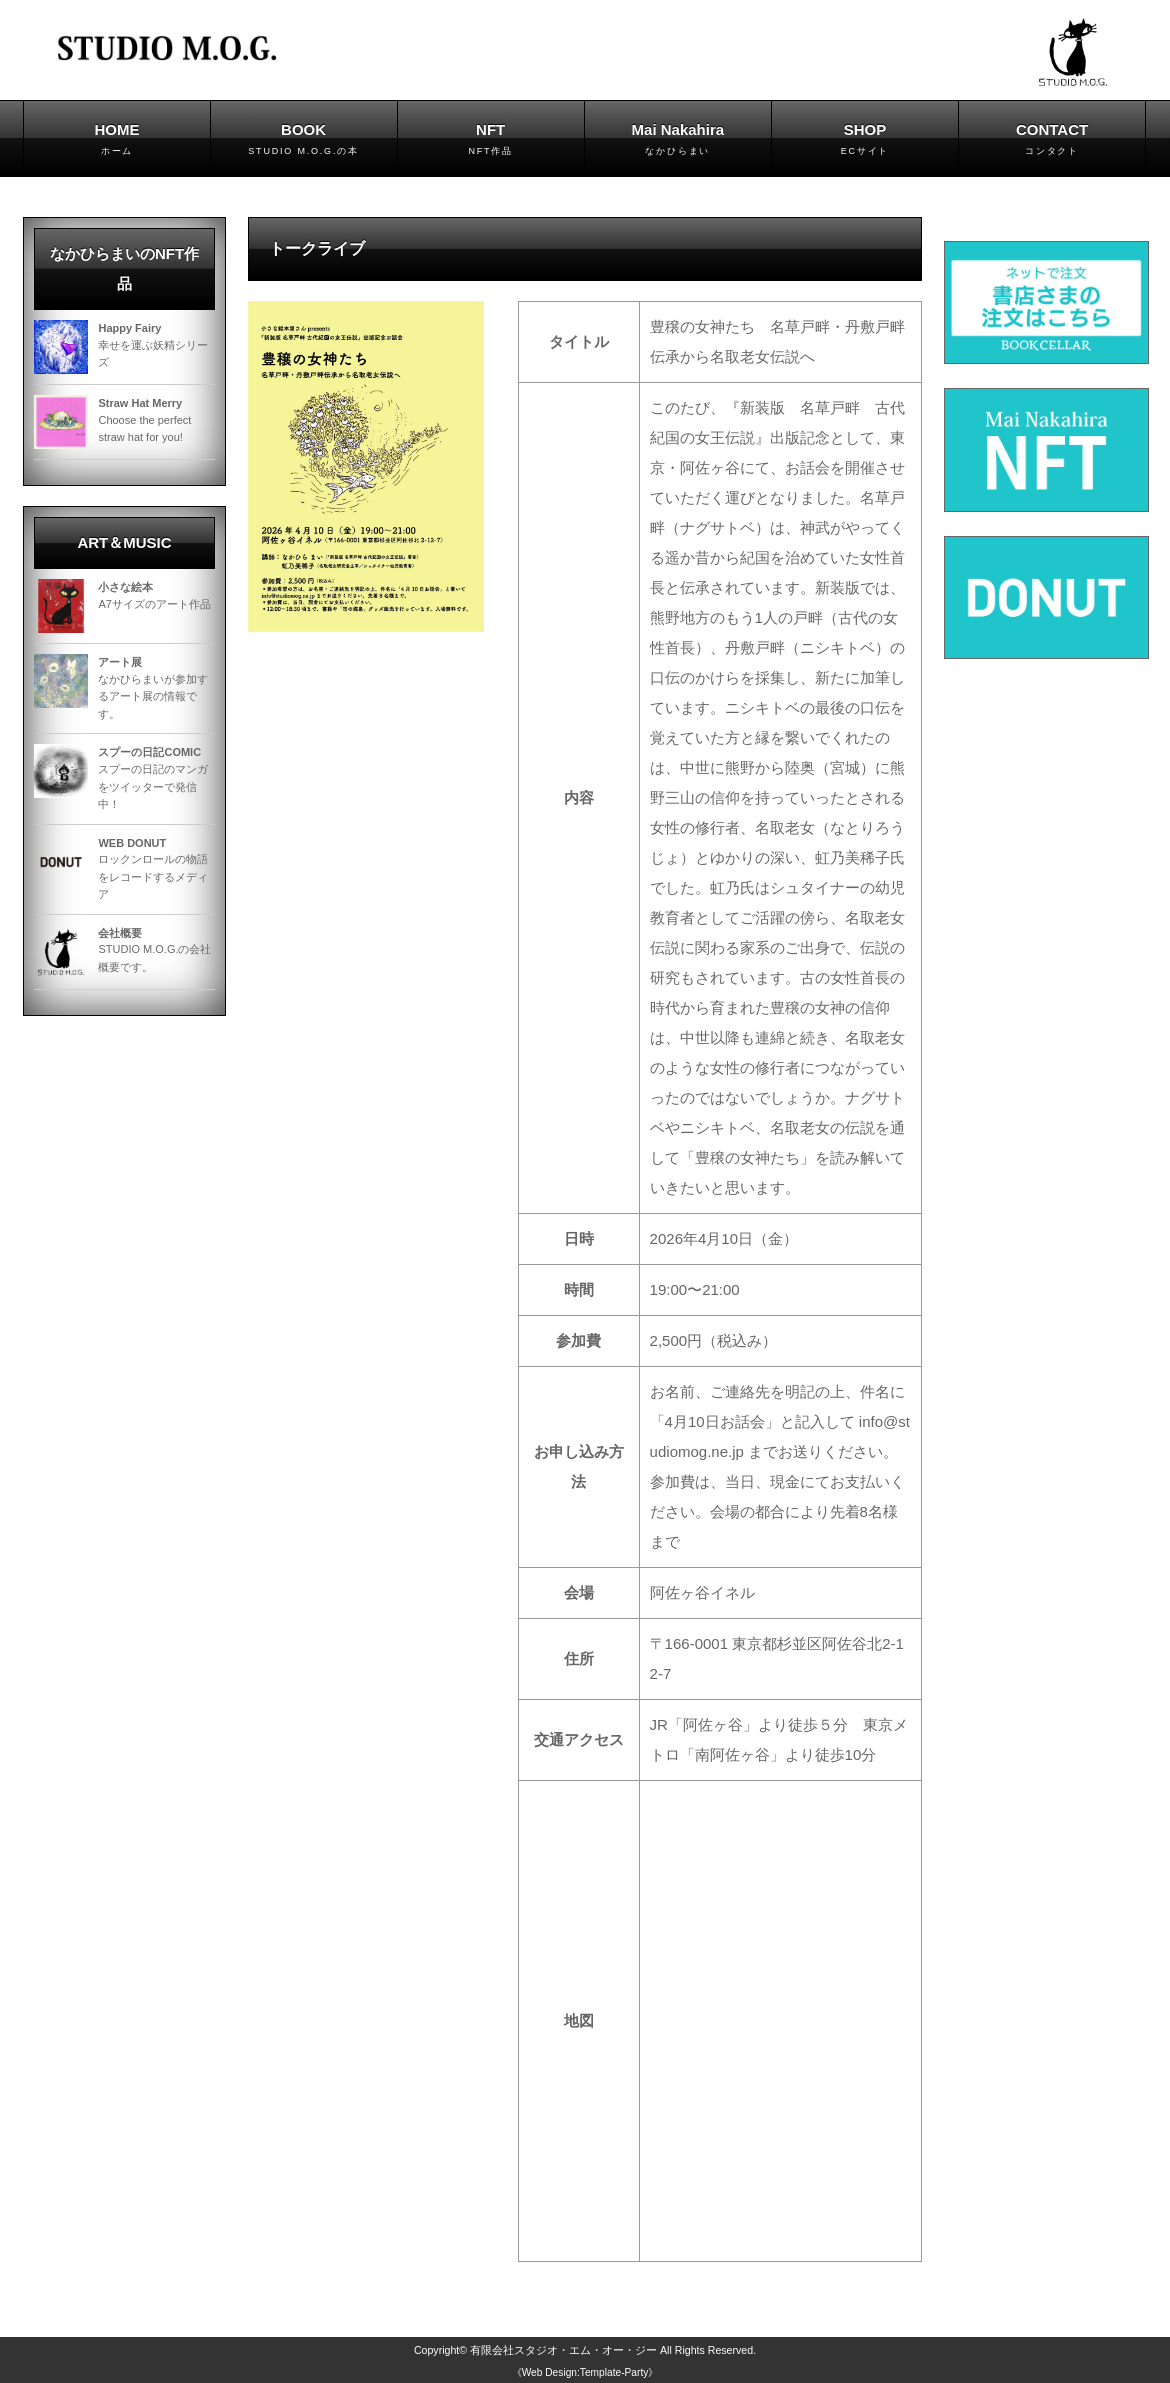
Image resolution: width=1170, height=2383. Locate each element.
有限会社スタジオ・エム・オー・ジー (563, 2350)
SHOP (865, 140)
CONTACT (1052, 140)
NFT (491, 140)
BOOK (304, 140)
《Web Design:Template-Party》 (585, 2372)
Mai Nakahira (678, 140)
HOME (116, 140)
